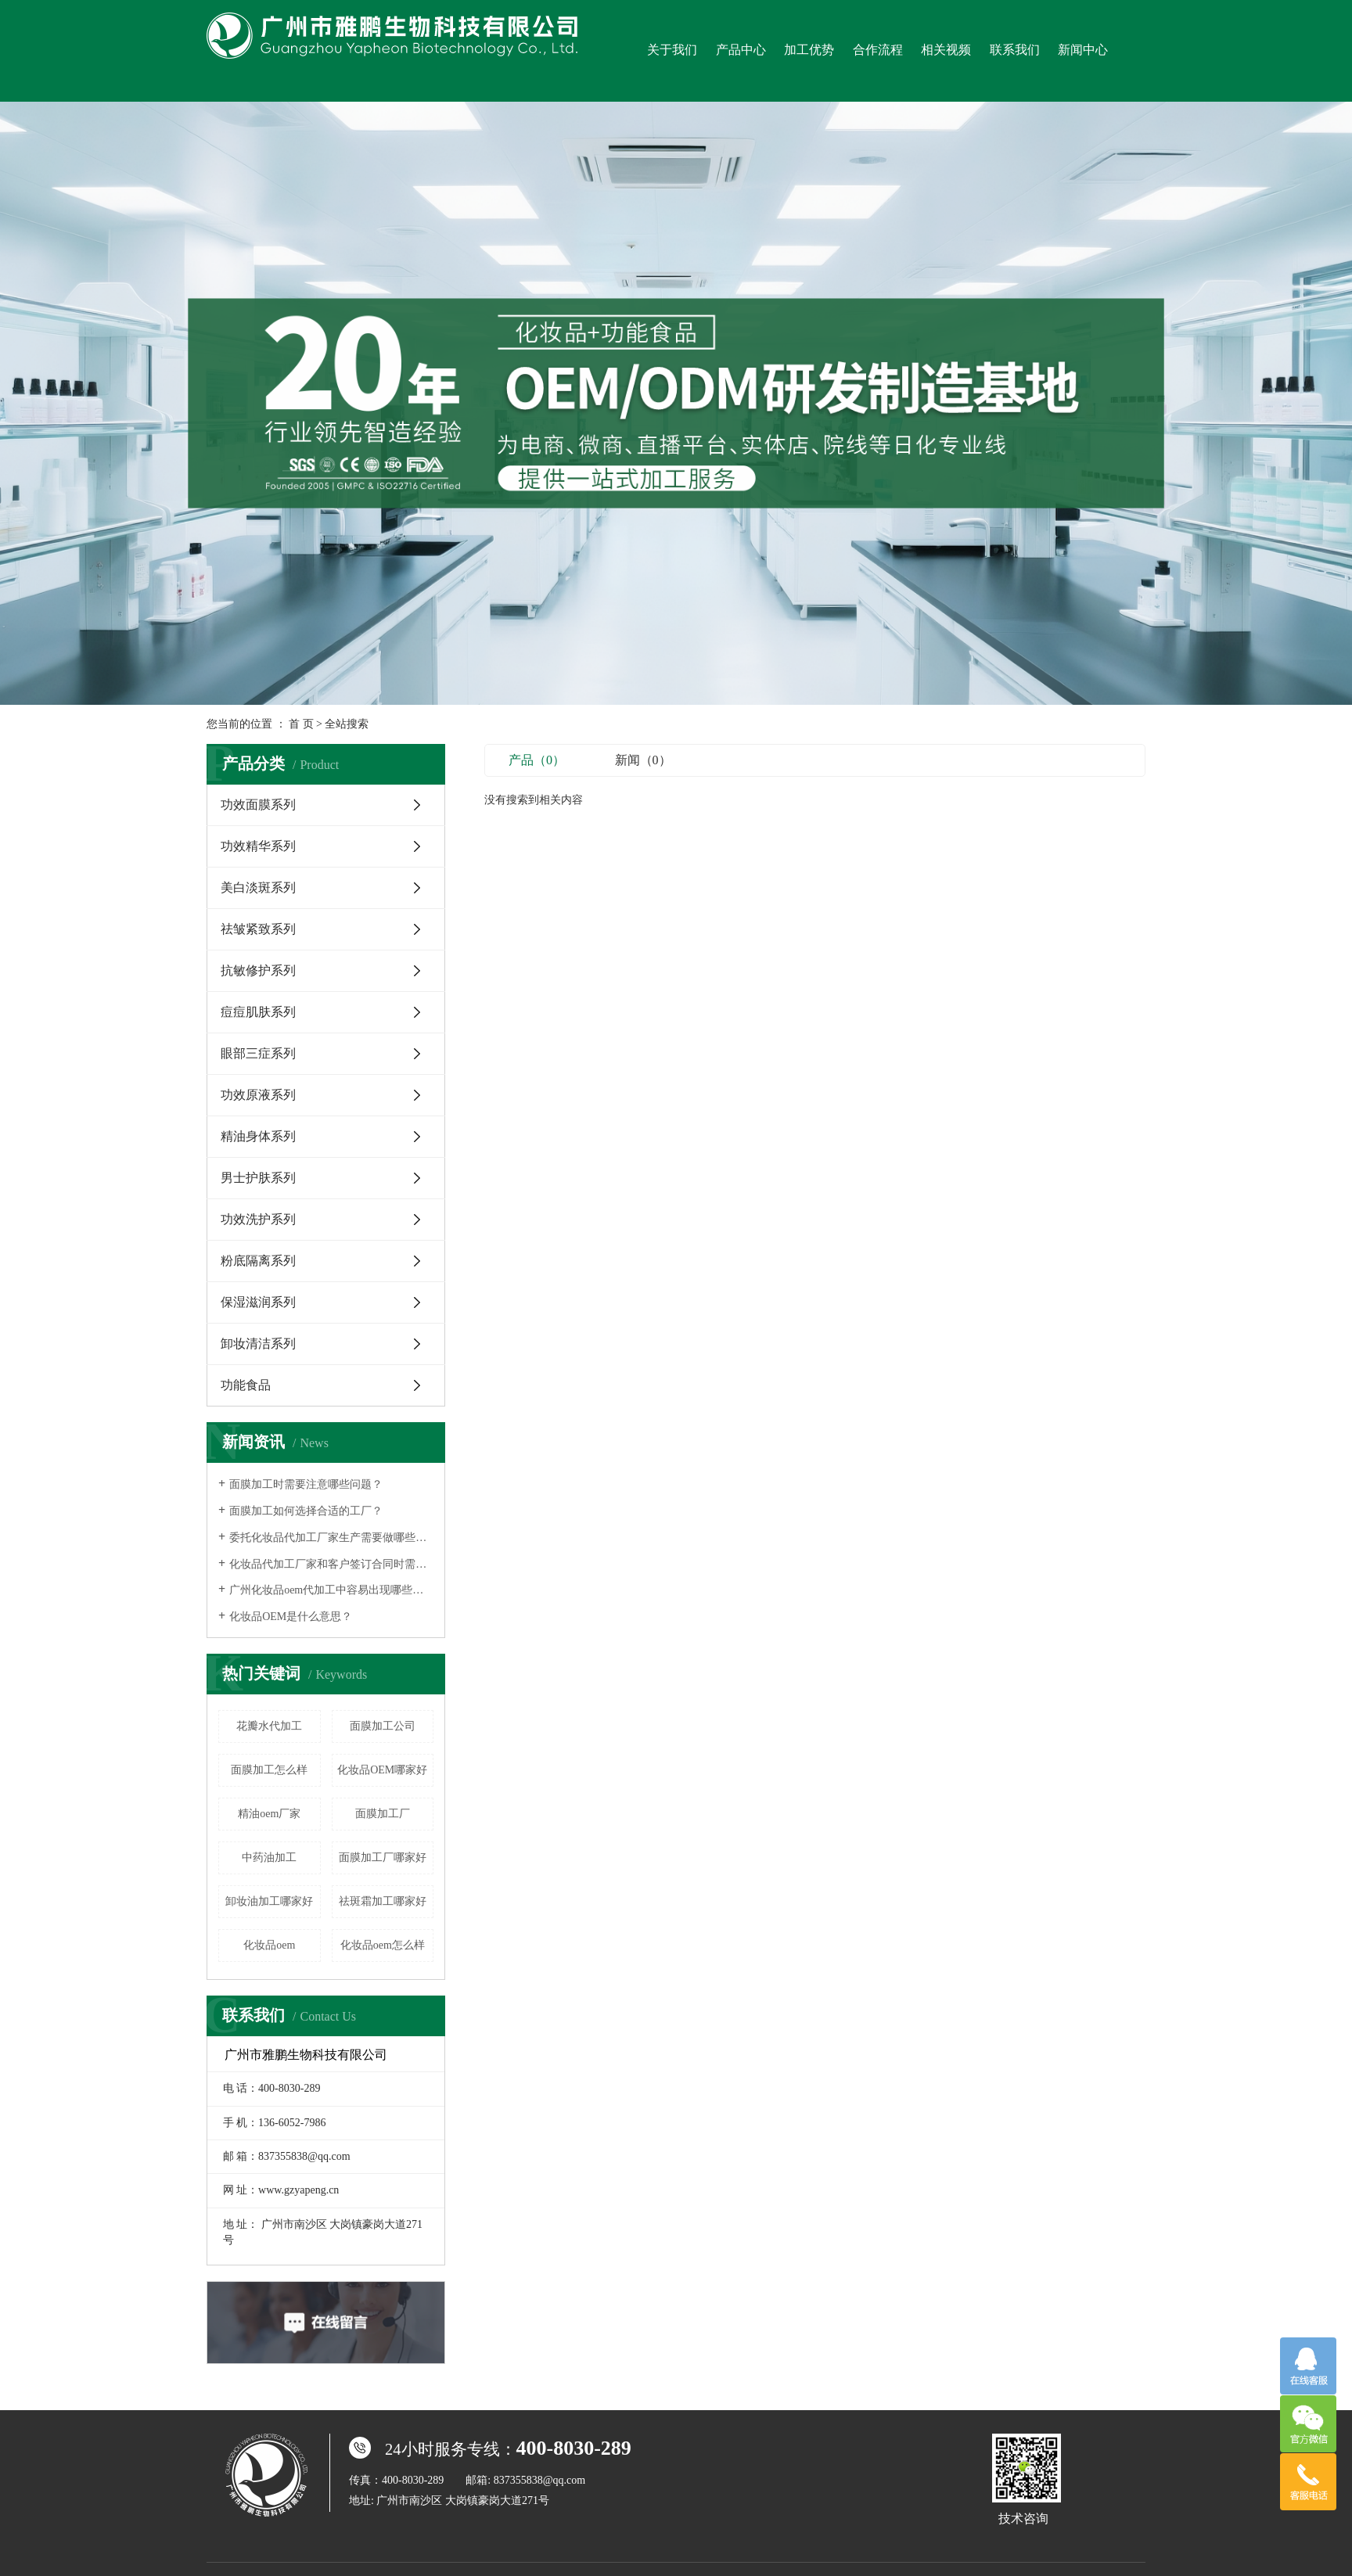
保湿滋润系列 (258, 1302)
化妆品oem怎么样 (382, 1945)
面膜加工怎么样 (269, 1770)
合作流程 (878, 49)
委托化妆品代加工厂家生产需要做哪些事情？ (331, 1537)
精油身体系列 (258, 1136)
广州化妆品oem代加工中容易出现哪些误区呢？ (331, 1590)
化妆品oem (269, 1945)
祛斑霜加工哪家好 (382, 1901)
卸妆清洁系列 (258, 1343)
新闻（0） (643, 760)
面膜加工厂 (382, 1814)
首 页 (301, 724)
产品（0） (537, 760)
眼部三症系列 (258, 1053)
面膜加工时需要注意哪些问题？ (306, 1484)
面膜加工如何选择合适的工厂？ (306, 1511)
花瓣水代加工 (269, 1726)
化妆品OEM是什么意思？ (290, 1616)
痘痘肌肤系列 (258, 1012)
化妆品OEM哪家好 (382, 1770)
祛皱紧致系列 (258, 929)
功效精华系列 (258, 846)
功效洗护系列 (258, 1219)
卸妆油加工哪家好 (269, 1901)
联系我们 (1015, 49)
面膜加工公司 (382, 1726)
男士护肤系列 (258, 1177)
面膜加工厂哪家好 (382, 1857)
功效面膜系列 (258, 804)
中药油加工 (269, 1857)
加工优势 (809, 49)
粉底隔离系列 (258, 1260)
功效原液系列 (258, 1094)
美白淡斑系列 (258, 887)
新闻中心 (1083, 49)
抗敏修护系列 (258, 970)
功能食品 (246, 1385)
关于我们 (672, 49)
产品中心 (741, 49)
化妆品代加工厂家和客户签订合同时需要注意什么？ (331, 1564)
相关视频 (946, 49)
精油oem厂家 (269, 1814)
